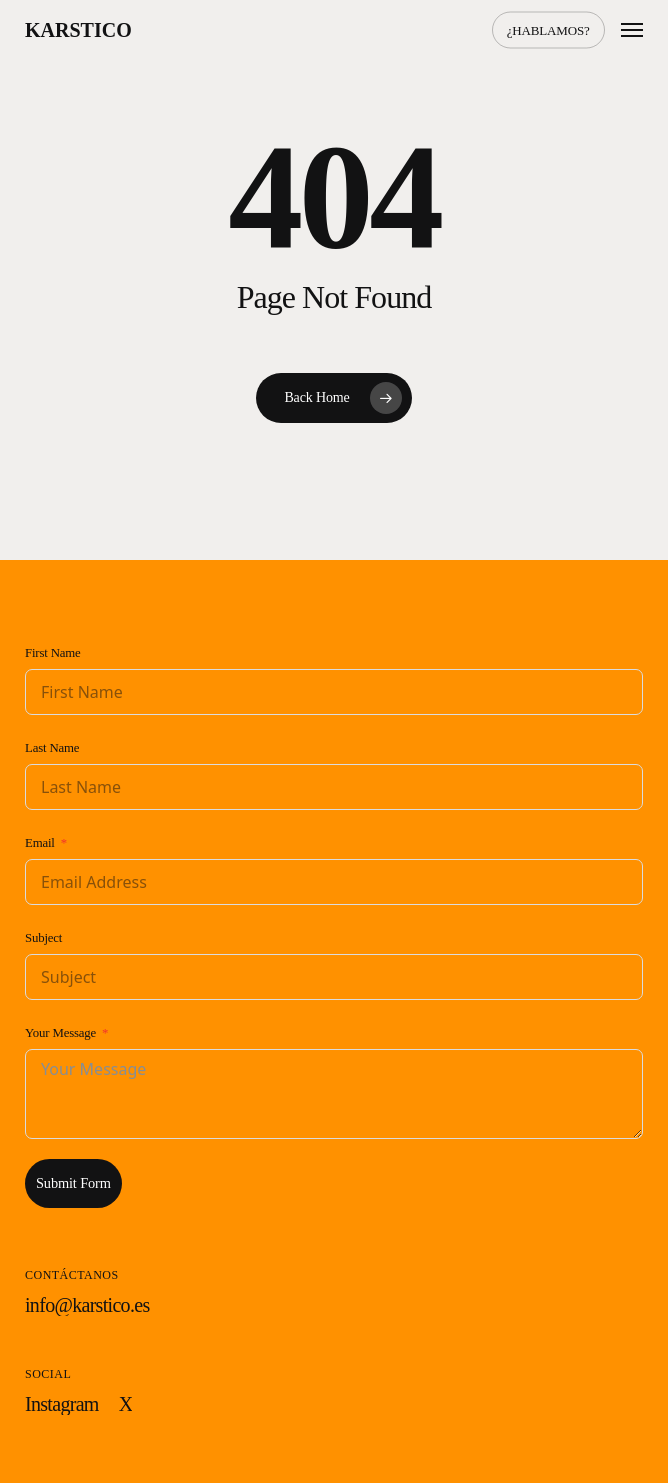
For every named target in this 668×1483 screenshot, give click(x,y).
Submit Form (73, 1183)
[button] (632, 30)
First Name (53, 653)
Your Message (60, 1033)
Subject (43, 938)
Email (40, 843)
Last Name (52, 748)
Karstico (78, 30)
